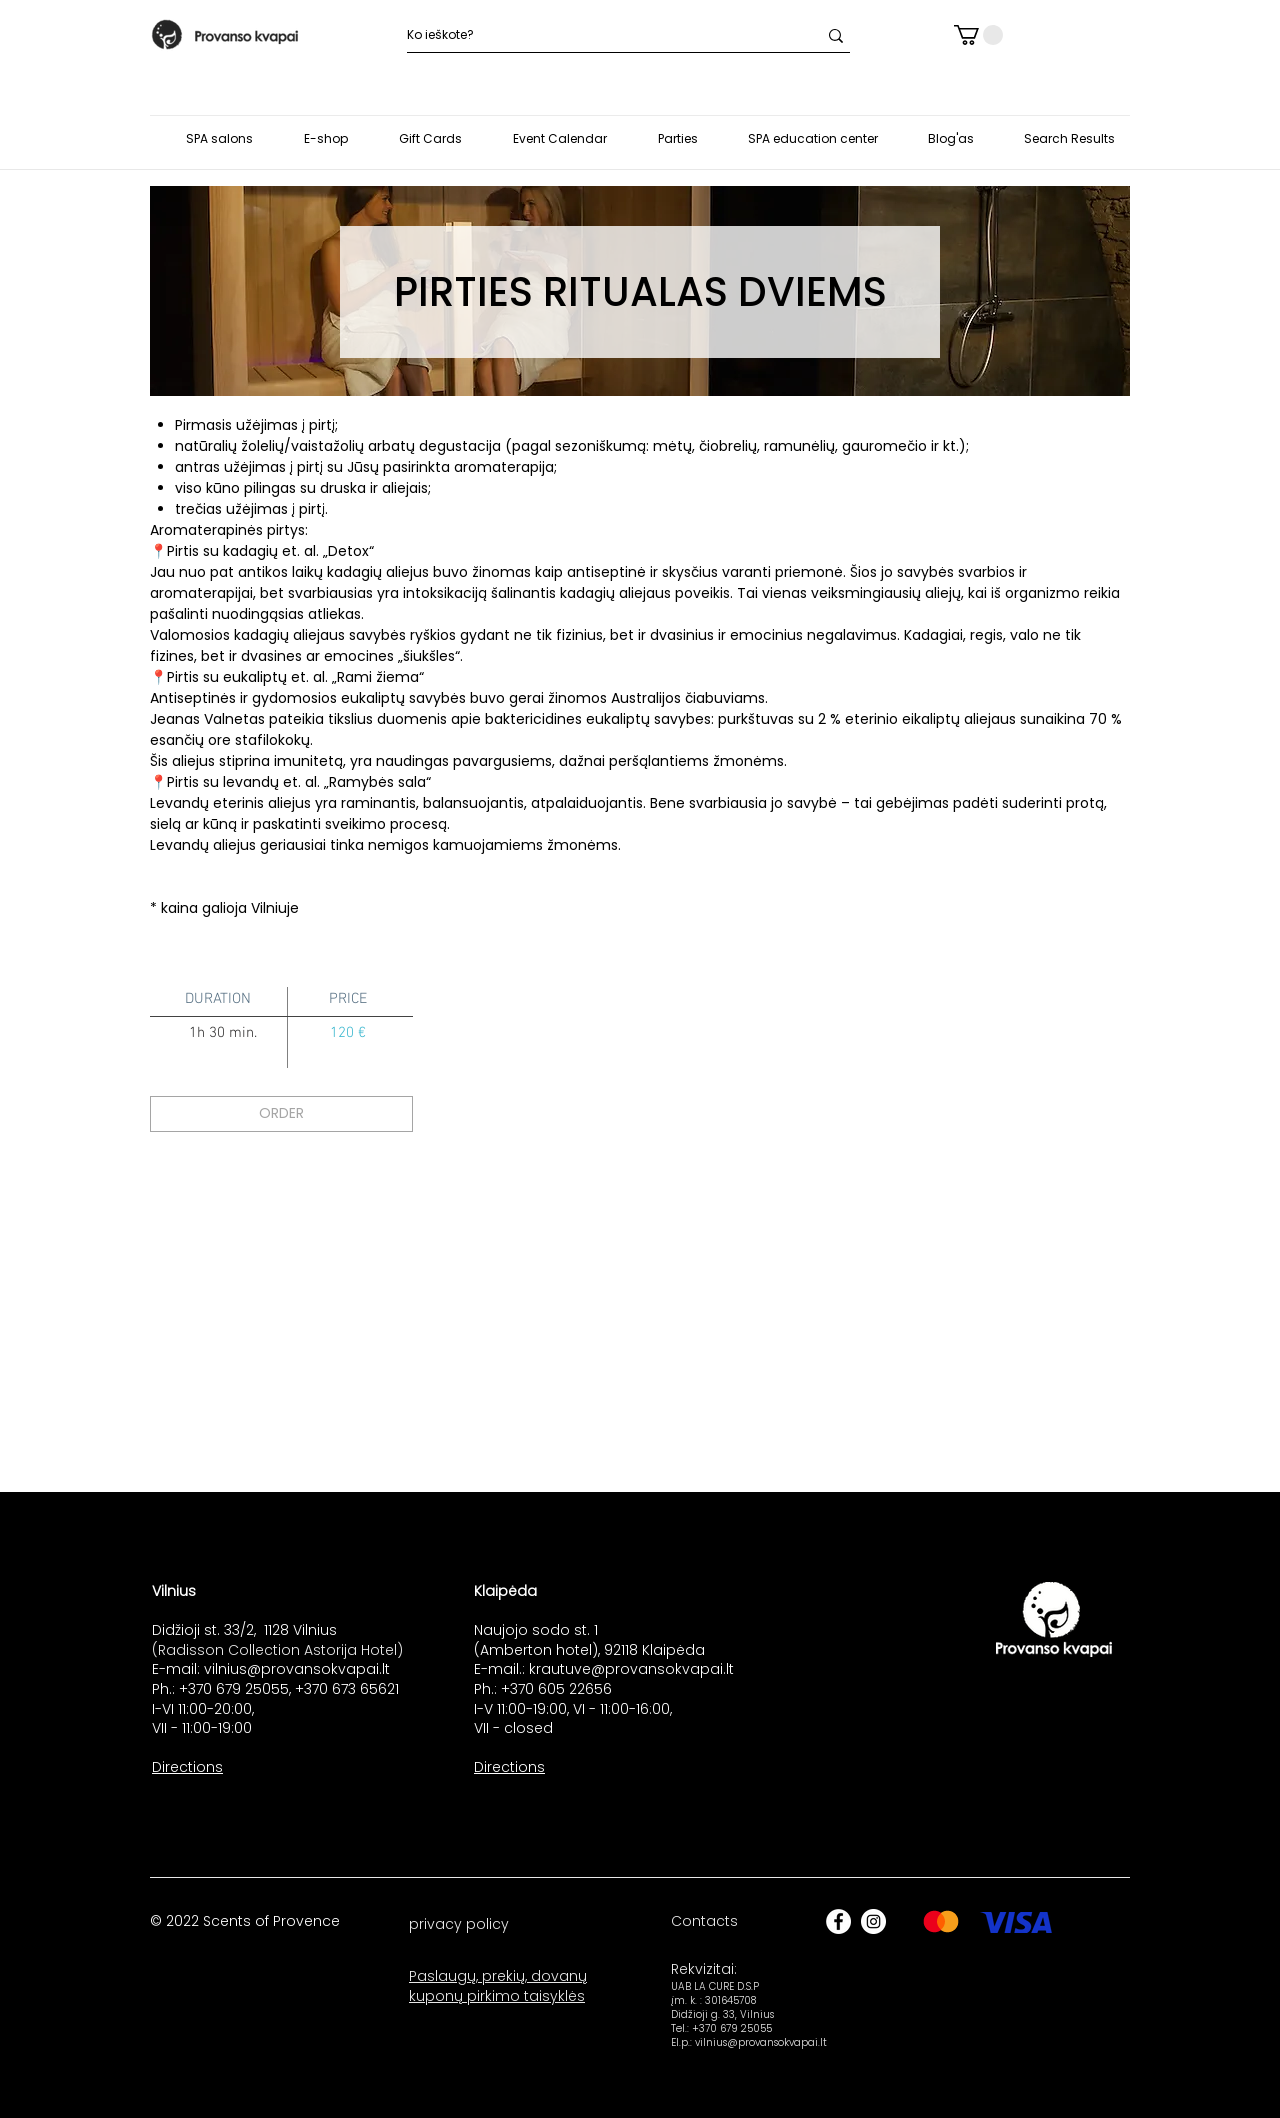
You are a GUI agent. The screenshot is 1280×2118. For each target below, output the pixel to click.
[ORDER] (281, 1114)
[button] (978, 35)
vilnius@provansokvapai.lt (297, 1669)
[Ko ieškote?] (597, 35)
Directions (187, 1767)
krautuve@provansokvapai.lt (631, 1669)
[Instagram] (873, 1921)
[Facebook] (838, 1921)
